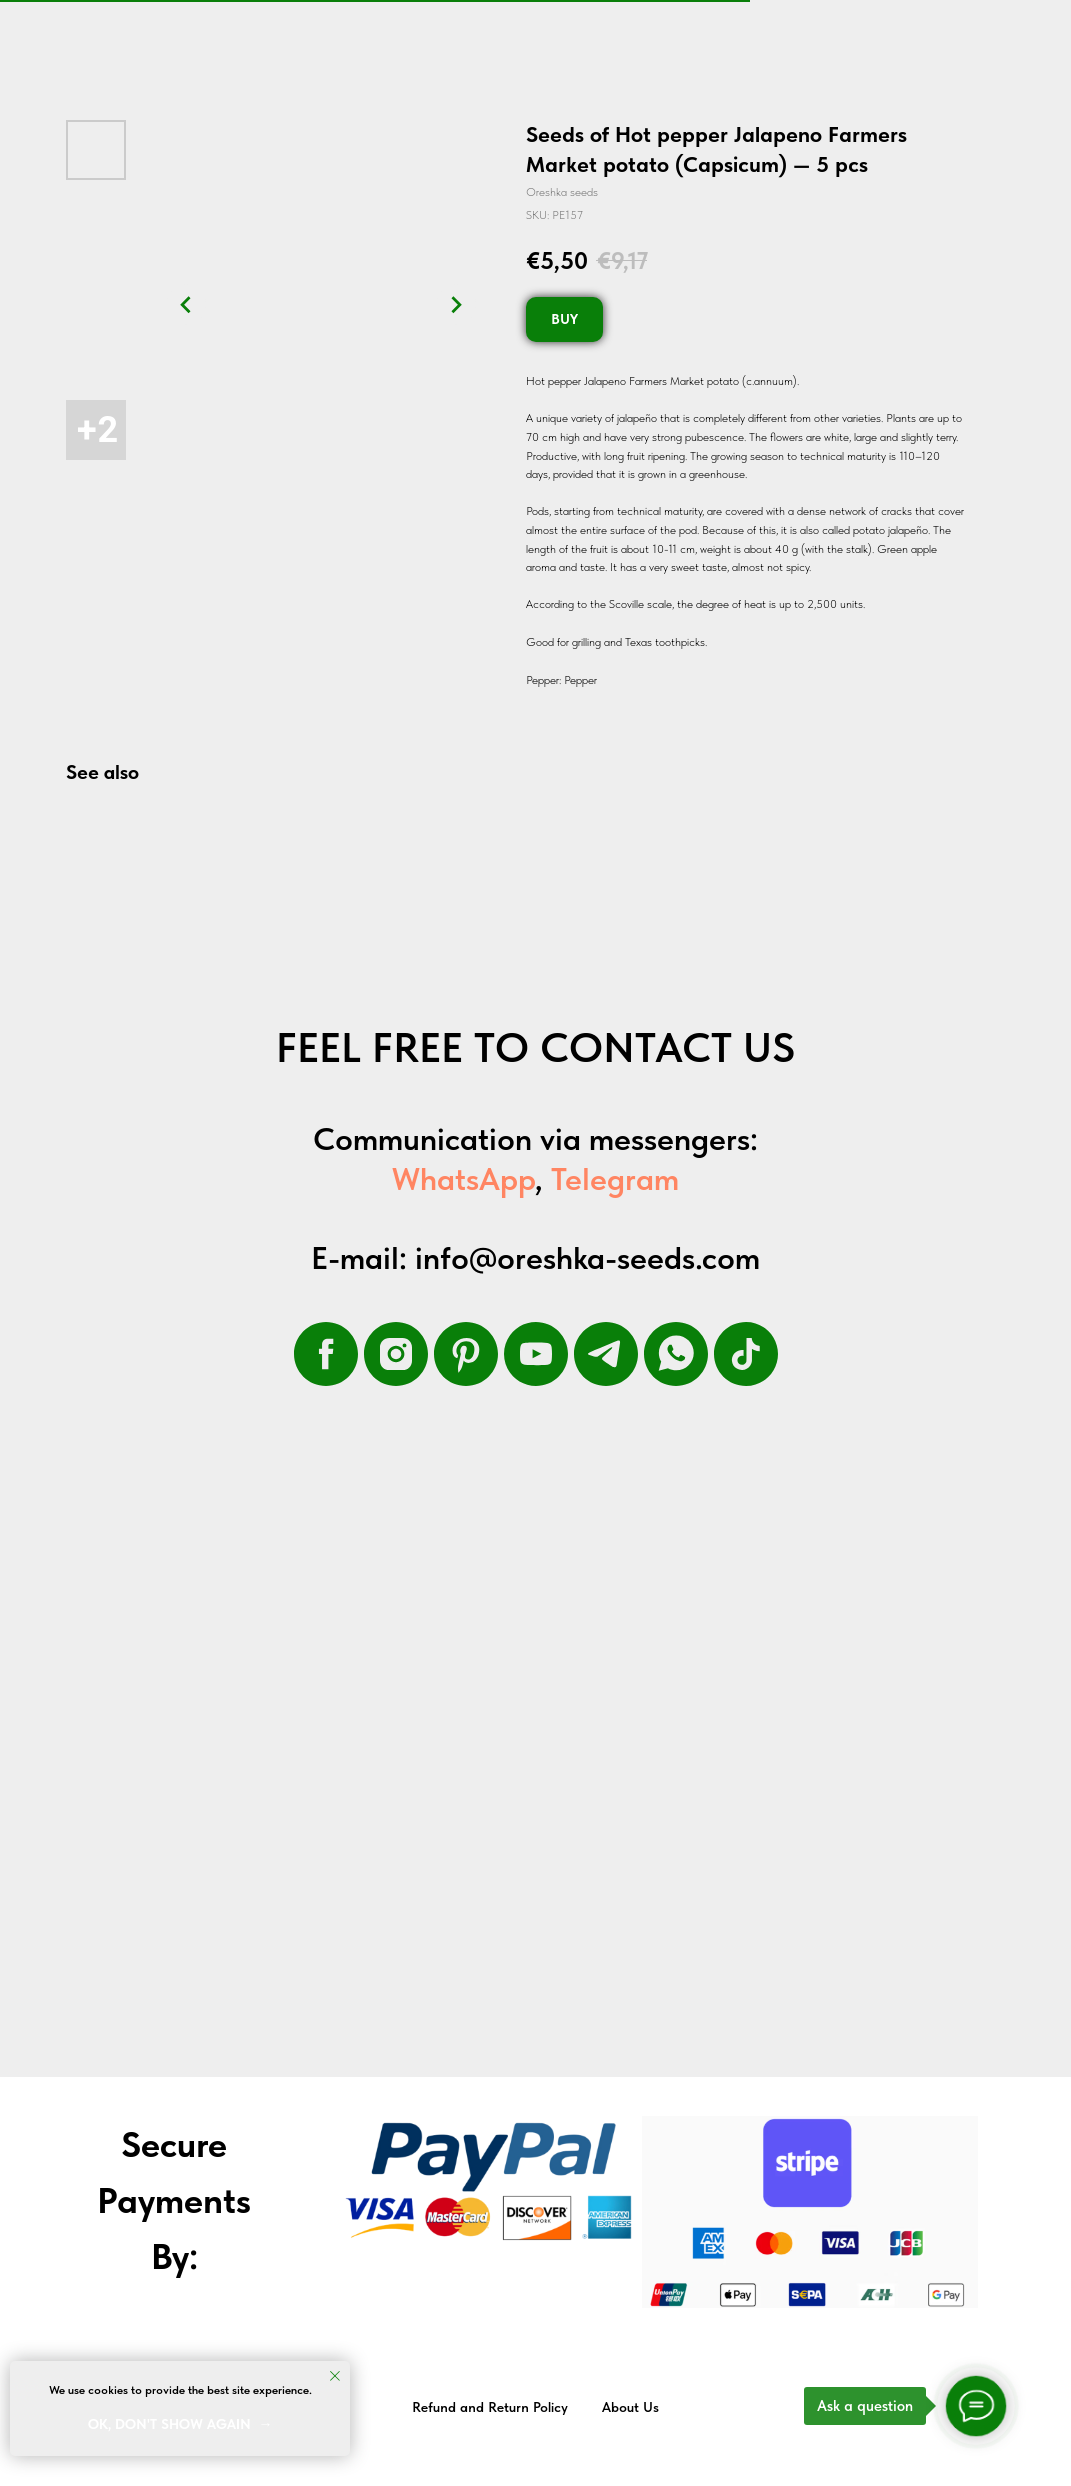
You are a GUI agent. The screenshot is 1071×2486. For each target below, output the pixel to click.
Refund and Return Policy (490, 2407)
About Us (630, 2407)
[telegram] (606, 1354)
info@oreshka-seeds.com (587, 1258)
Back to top (1009, 2408)
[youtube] (536, 1354)
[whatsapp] (676, 1354)
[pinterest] (466, 1354)
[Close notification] (335, 2376)
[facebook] (326, 1354)
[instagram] (396, 1354)
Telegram (615, 1179)
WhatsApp (463, 1179)
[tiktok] (746, 1354)
